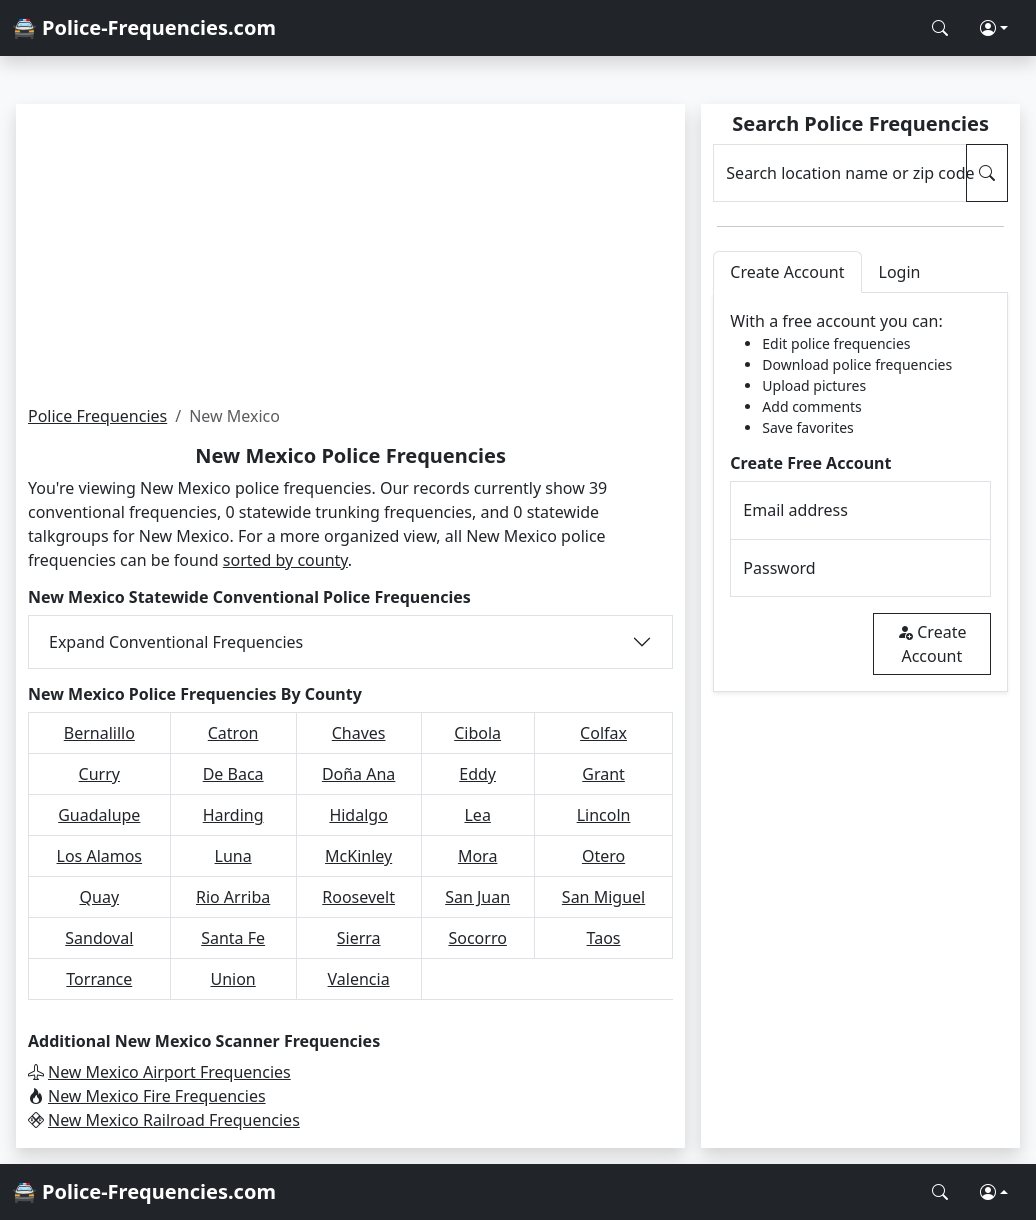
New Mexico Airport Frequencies (169, 1072)
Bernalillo (99, 733)
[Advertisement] (350, 254)
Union (232, 979)
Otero (603, 856)
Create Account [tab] (787, 272)
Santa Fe (233, 938)
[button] (994, 28)
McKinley (358, 856)
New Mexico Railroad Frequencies (174, 1120)
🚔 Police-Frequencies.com (144, 27)
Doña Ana (358, 774)
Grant (603, 774)
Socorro (477, 938)
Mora (477, 856)
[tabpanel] (860, 492)
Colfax (603, 733)
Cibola (477, 733)
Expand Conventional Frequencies (176, 642)
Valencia (359, 979)
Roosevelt (358, 897)
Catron (233, 733)
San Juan (477, 897)
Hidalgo (358, 815)
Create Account (931, 644)
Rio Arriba (233, 897)
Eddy (477, 774)
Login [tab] (900, 272)
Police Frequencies (97, 416)
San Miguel (603, 897)
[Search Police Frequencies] (940, 28)
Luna (233, 856)
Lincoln (604, 815)
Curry (99, 774)
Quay (100, 897)
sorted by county (285, 560)
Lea (477, 815)
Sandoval (99, 938)
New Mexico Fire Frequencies (157, 1096)
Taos (604, 938)
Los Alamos (100, 856)
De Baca (233, 774)
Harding (233, 815)
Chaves (359, 733)
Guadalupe (99, 815)
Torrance (99, 979)
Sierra (359, 938)
